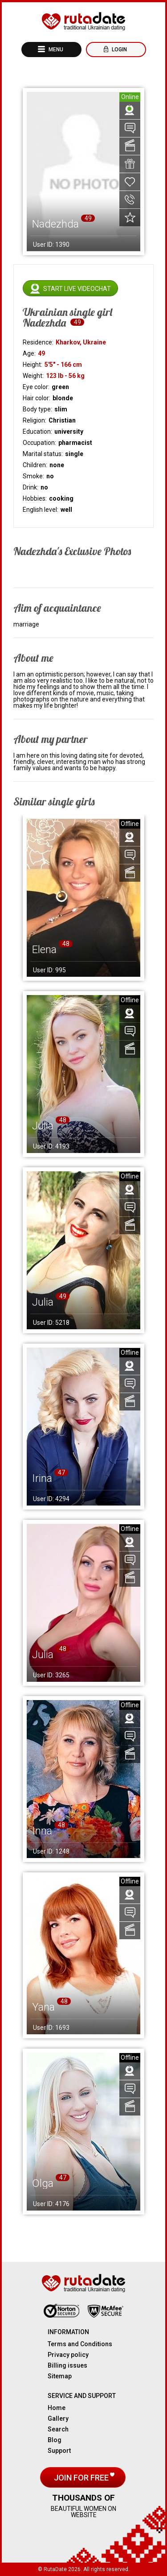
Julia (42, 1126)
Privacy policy (68, 2354)
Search (58, 2429)
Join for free (82, 2477)
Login (118, 49)
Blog (54, 2439)
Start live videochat (77, 288)
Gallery (58, 2418)
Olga (42, 2183)
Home (56, 2407)
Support (59, 2450)
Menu (55, 49)
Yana (43, 2007)
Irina (42, 1478)
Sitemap (60, 2376)
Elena (44, 949)
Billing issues (67, 2365)
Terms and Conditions (80, 2344)
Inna (42, 1831)
